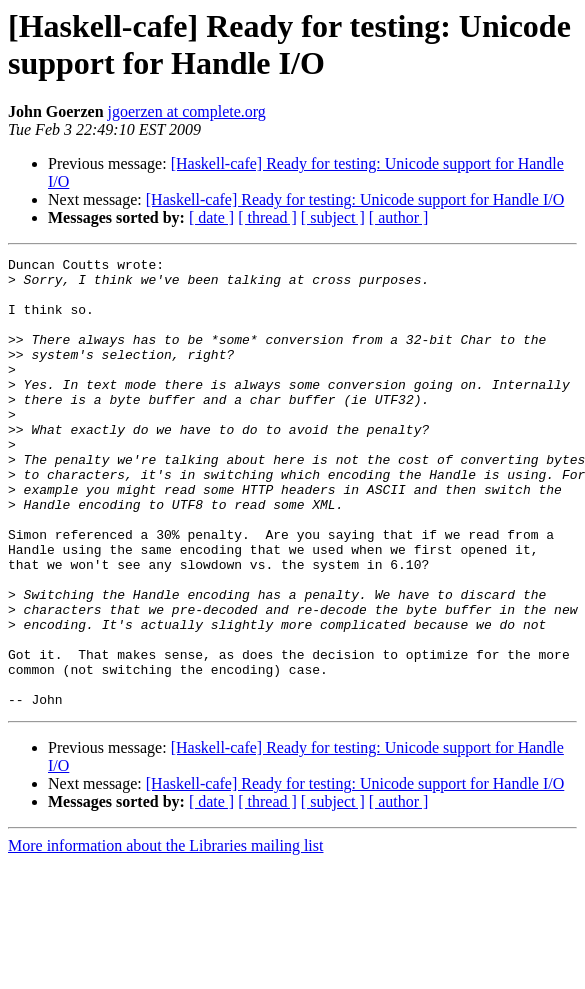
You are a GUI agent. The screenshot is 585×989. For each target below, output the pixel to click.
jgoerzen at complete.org (187, 111)
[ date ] (211, 217)
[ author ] (399, 217)
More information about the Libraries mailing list (165, 935)
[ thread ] (267, 217)
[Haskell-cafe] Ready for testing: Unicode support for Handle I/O (355, 199)
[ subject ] (333, 217)
